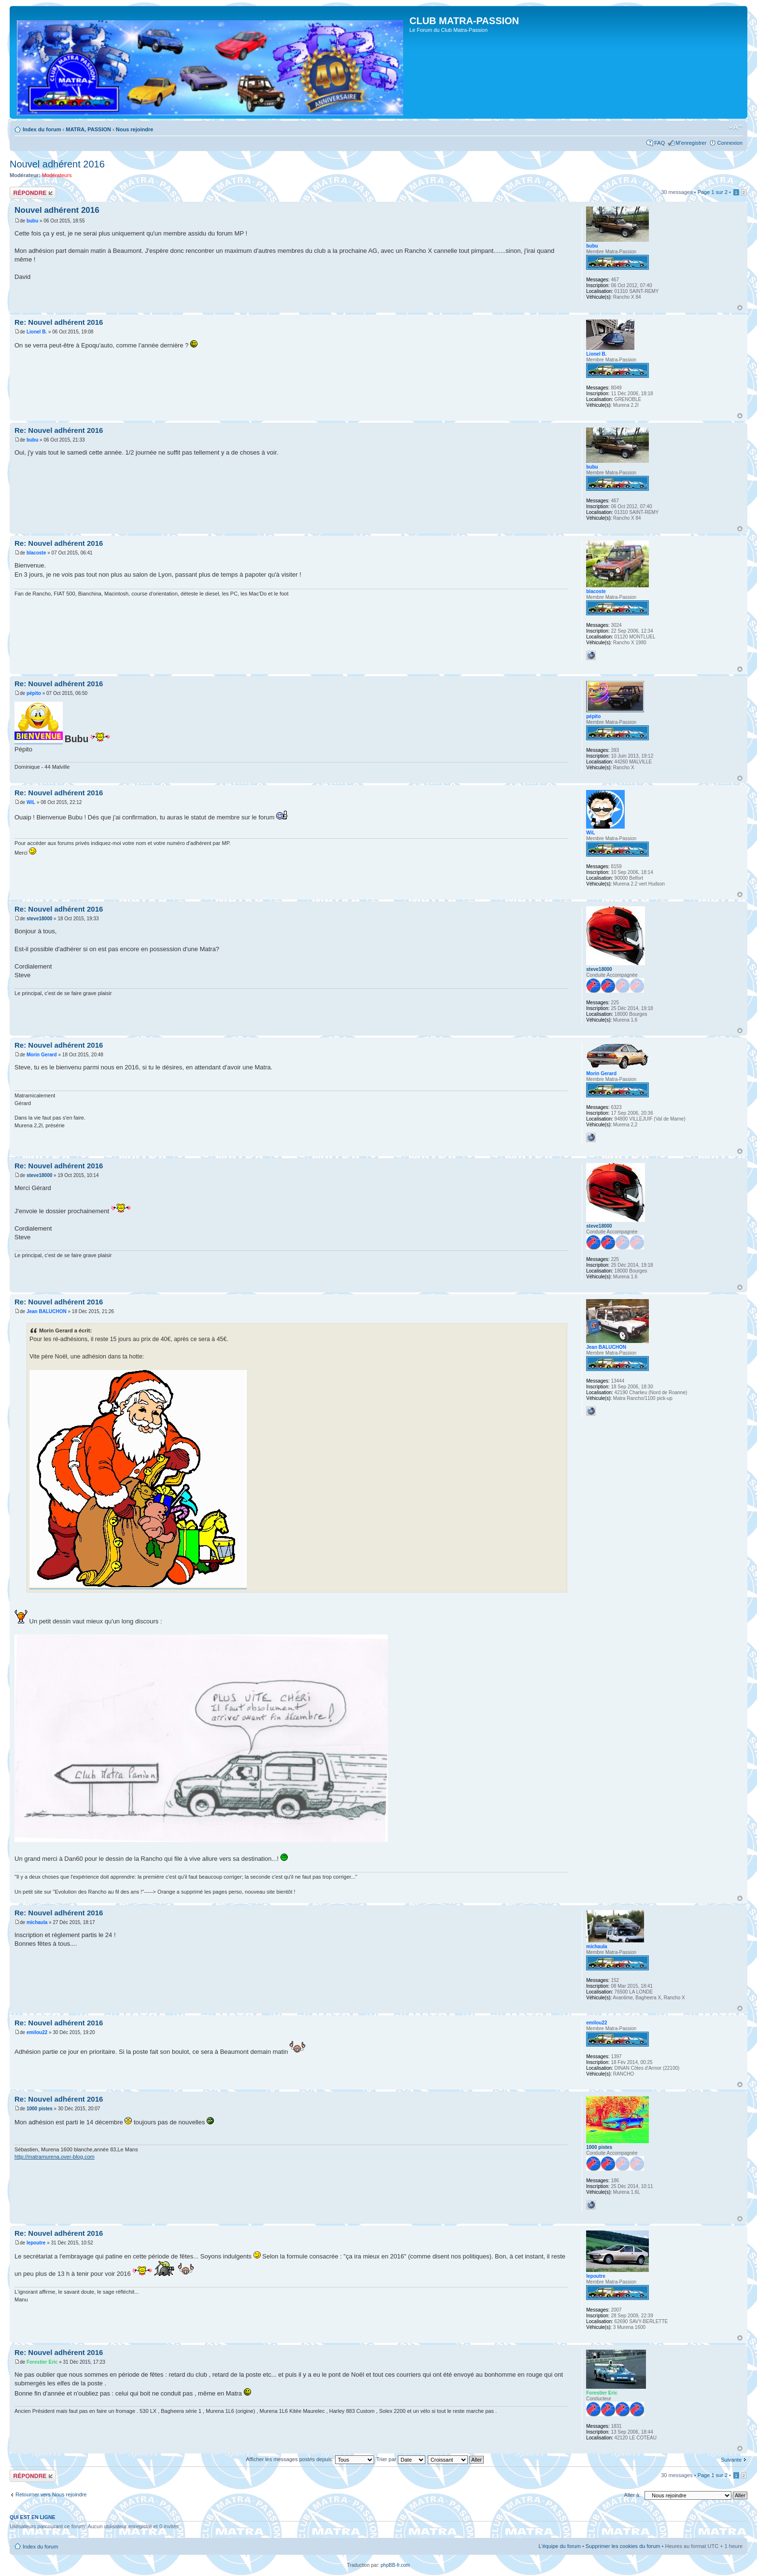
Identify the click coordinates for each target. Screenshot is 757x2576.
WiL (31, 802)
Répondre (33, 193)
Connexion (730, 143)
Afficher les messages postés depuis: (310, 2459)
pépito (34, 693)
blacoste (36, 552)
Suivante (731, 2460)
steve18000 (39, 918)
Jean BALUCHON (47, 1311)
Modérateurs (57, 175)
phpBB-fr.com (395, 2565)
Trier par (401, 2459)
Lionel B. (37, 331)
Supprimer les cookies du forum (623, 2546)
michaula (37, 1922)
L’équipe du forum (559, 2546)
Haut (740, 307)
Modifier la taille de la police (736, 127)
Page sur (713, 192)
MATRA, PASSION (88, 129)
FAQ (659, 143)
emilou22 (37, 2032)
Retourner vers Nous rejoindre (50, 2494)
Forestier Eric (42, 2362)
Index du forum (42, 129)
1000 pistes (40, 2108)
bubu (32, 220)
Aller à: (632, 2495)
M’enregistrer (690, 143)
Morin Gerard (42, 1054)
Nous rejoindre (135, 129)
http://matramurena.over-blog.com (54, 2157)
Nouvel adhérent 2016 (57, 164)
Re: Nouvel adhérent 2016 (58, 322)
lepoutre (36, 2242)
